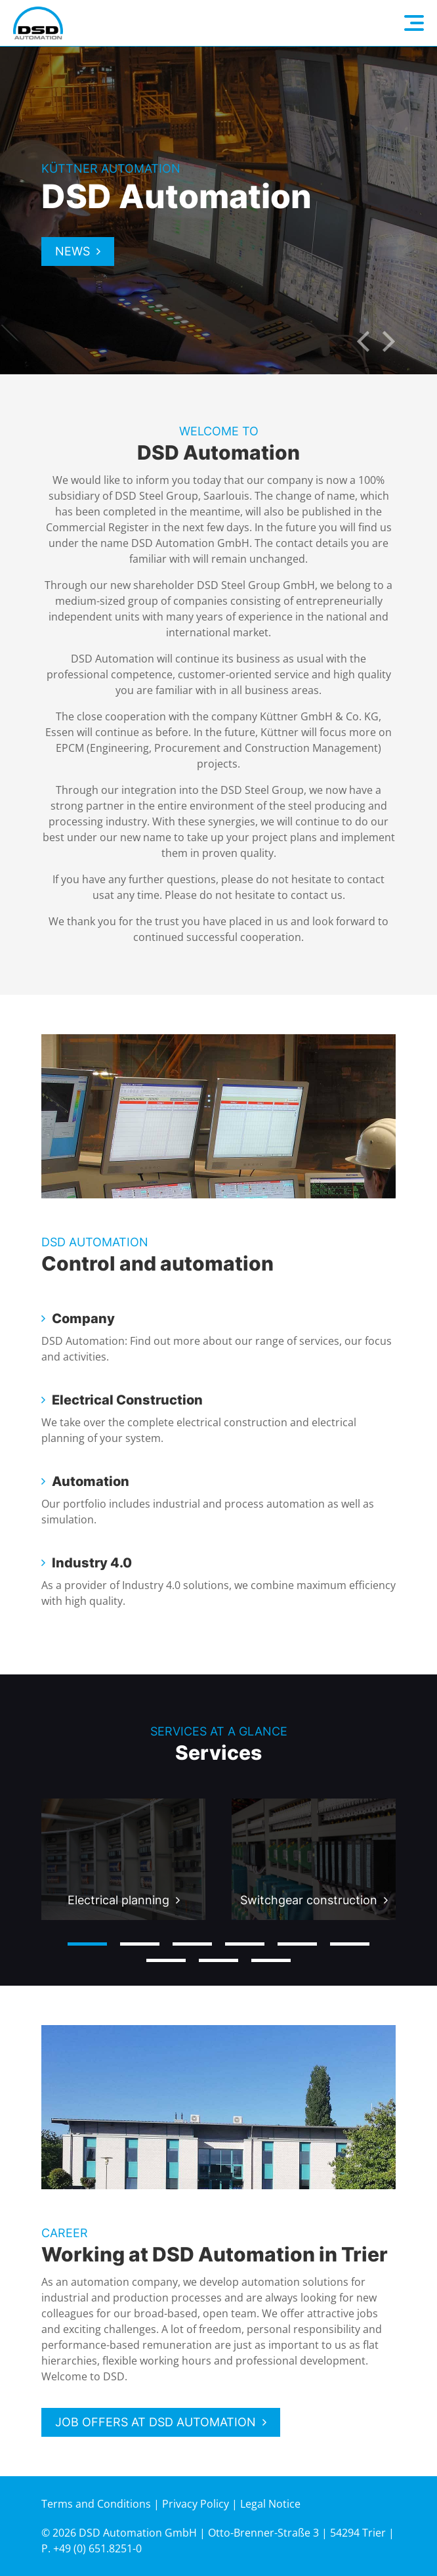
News (72, 251)
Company (83, 1318)
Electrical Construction (127, 1400)
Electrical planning (118, 1900)
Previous (362, 341)
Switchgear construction (308, 1900)
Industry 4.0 (92, 1563)
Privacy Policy (195, 2504)
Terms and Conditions (96, 2504)
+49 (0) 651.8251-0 (97, 2548)
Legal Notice (270, 2504)
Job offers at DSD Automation (155, 2422)
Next (389, 341)
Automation (90, 1481)
